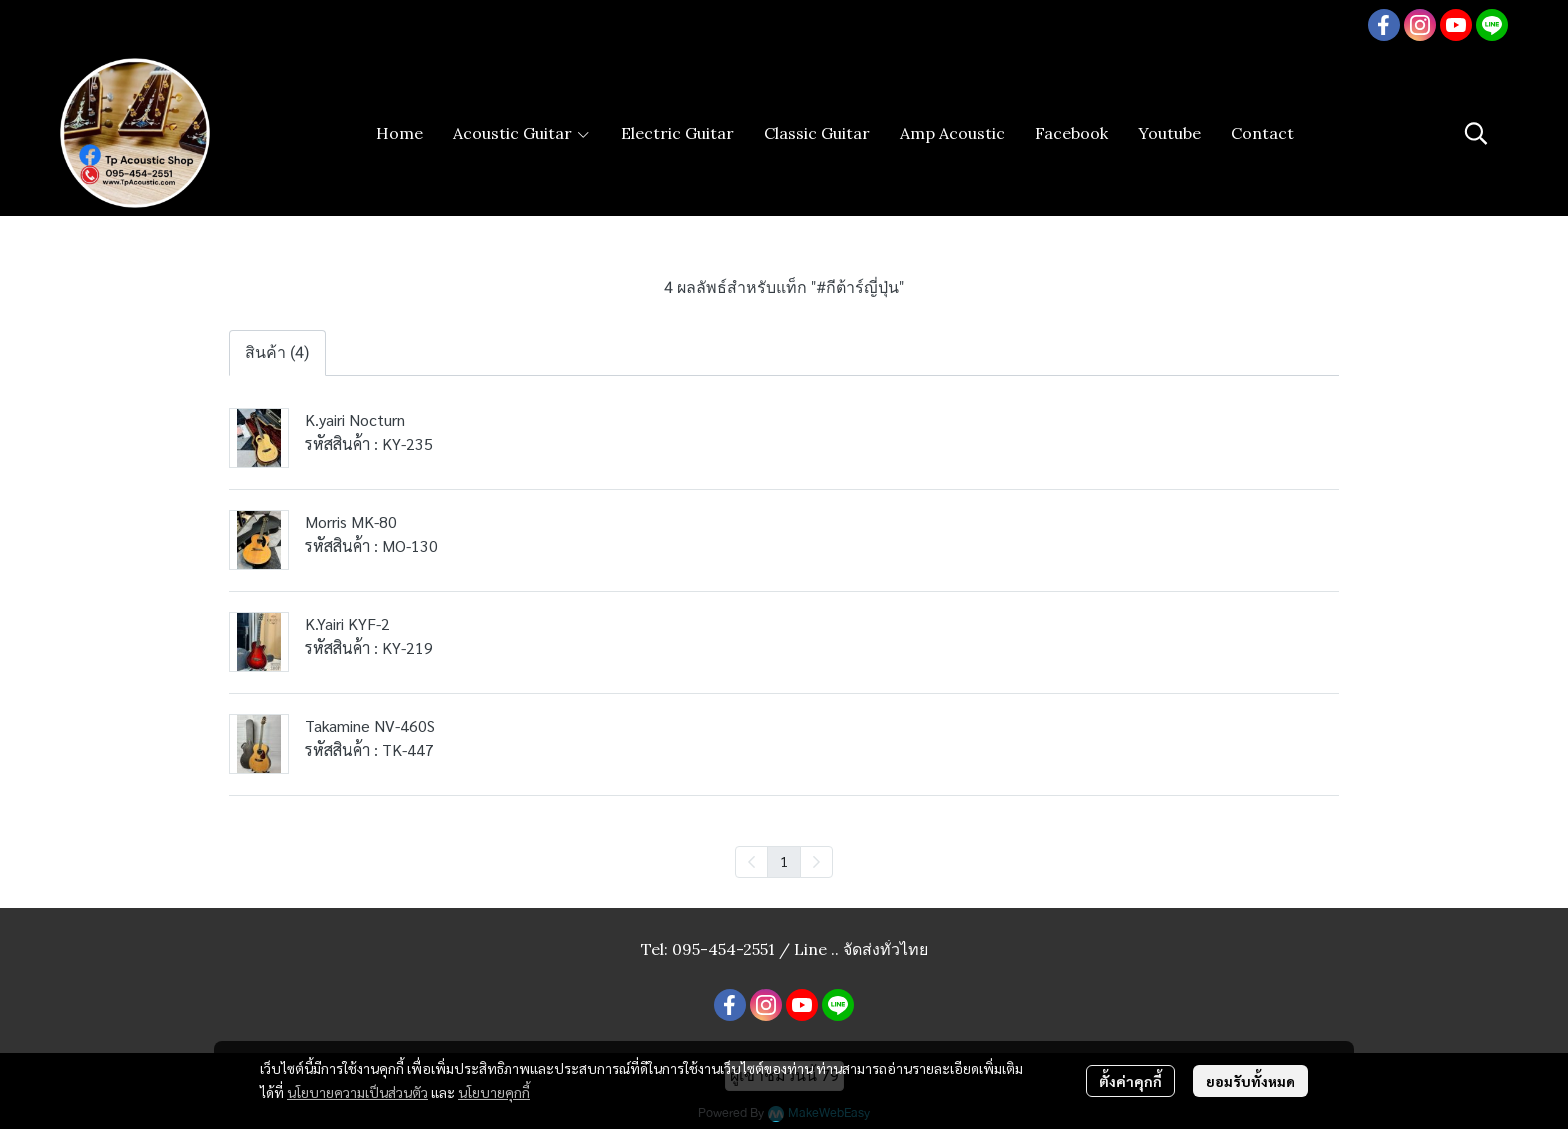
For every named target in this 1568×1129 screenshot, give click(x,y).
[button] (1476, 133)
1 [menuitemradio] (784, 861)
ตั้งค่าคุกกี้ (1130, 1081)
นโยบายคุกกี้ (494, 1092)
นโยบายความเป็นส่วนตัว (357, 1092)
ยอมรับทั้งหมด (1250, 1081)
